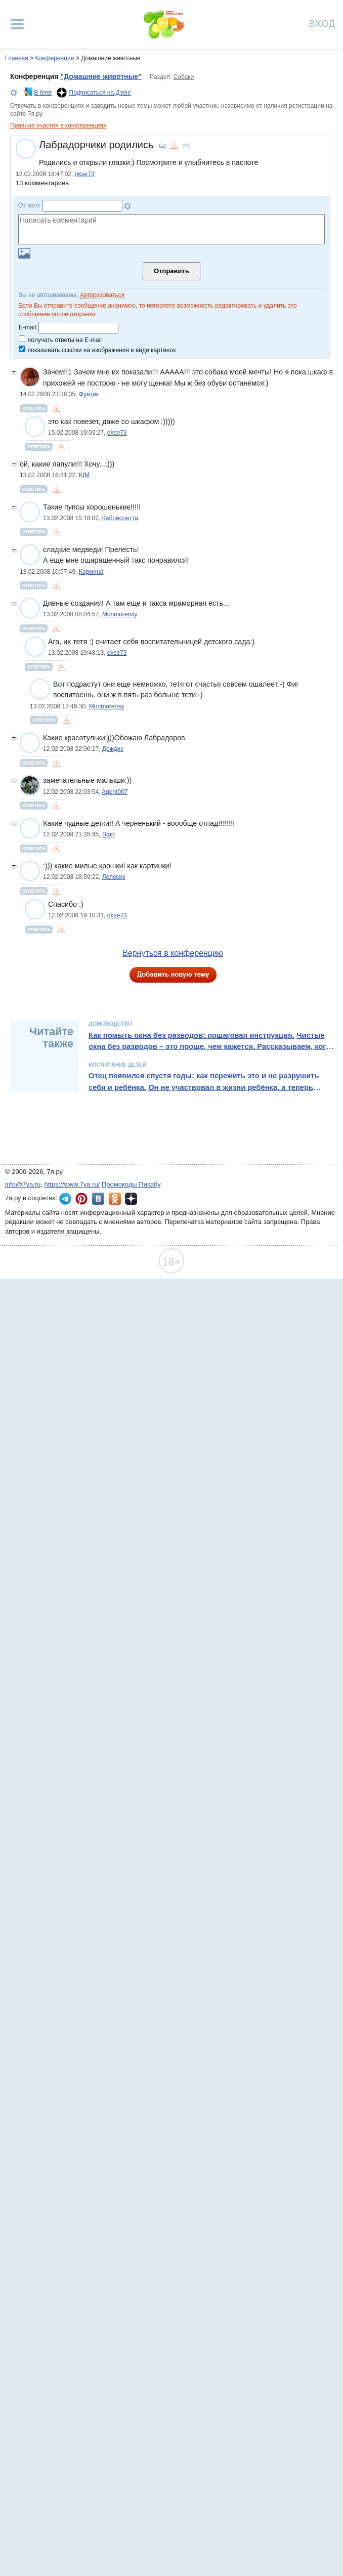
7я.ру (131, 1199)
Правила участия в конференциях (58, 125)
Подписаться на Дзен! (100, 92)
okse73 (85, 174)
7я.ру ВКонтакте (98, 1199)
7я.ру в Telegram (65, 1199)
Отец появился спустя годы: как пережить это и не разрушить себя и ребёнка (204, 1081)
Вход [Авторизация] (322, 23)
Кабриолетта (120, 518)
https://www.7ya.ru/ (72, 1184)
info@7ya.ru (22, 1184)
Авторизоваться (102, 295)
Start (108, 834)
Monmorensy (119, 614)
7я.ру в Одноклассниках (115, 1199)
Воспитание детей (117, 1065)
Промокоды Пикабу (131, 1184)
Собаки (184, 76)
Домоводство (110, 1024)
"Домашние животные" (100, 76)
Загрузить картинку (24, 253)
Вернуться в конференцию (172, 953)
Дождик (112, 748)
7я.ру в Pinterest (81, 1199)
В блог (43, 92)
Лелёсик (113, 876)
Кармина (91, 571)
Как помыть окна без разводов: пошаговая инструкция (190, 1035)
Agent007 (114, 791)
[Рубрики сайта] (17, 24)
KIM (84, 475)
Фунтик (89, 394)
